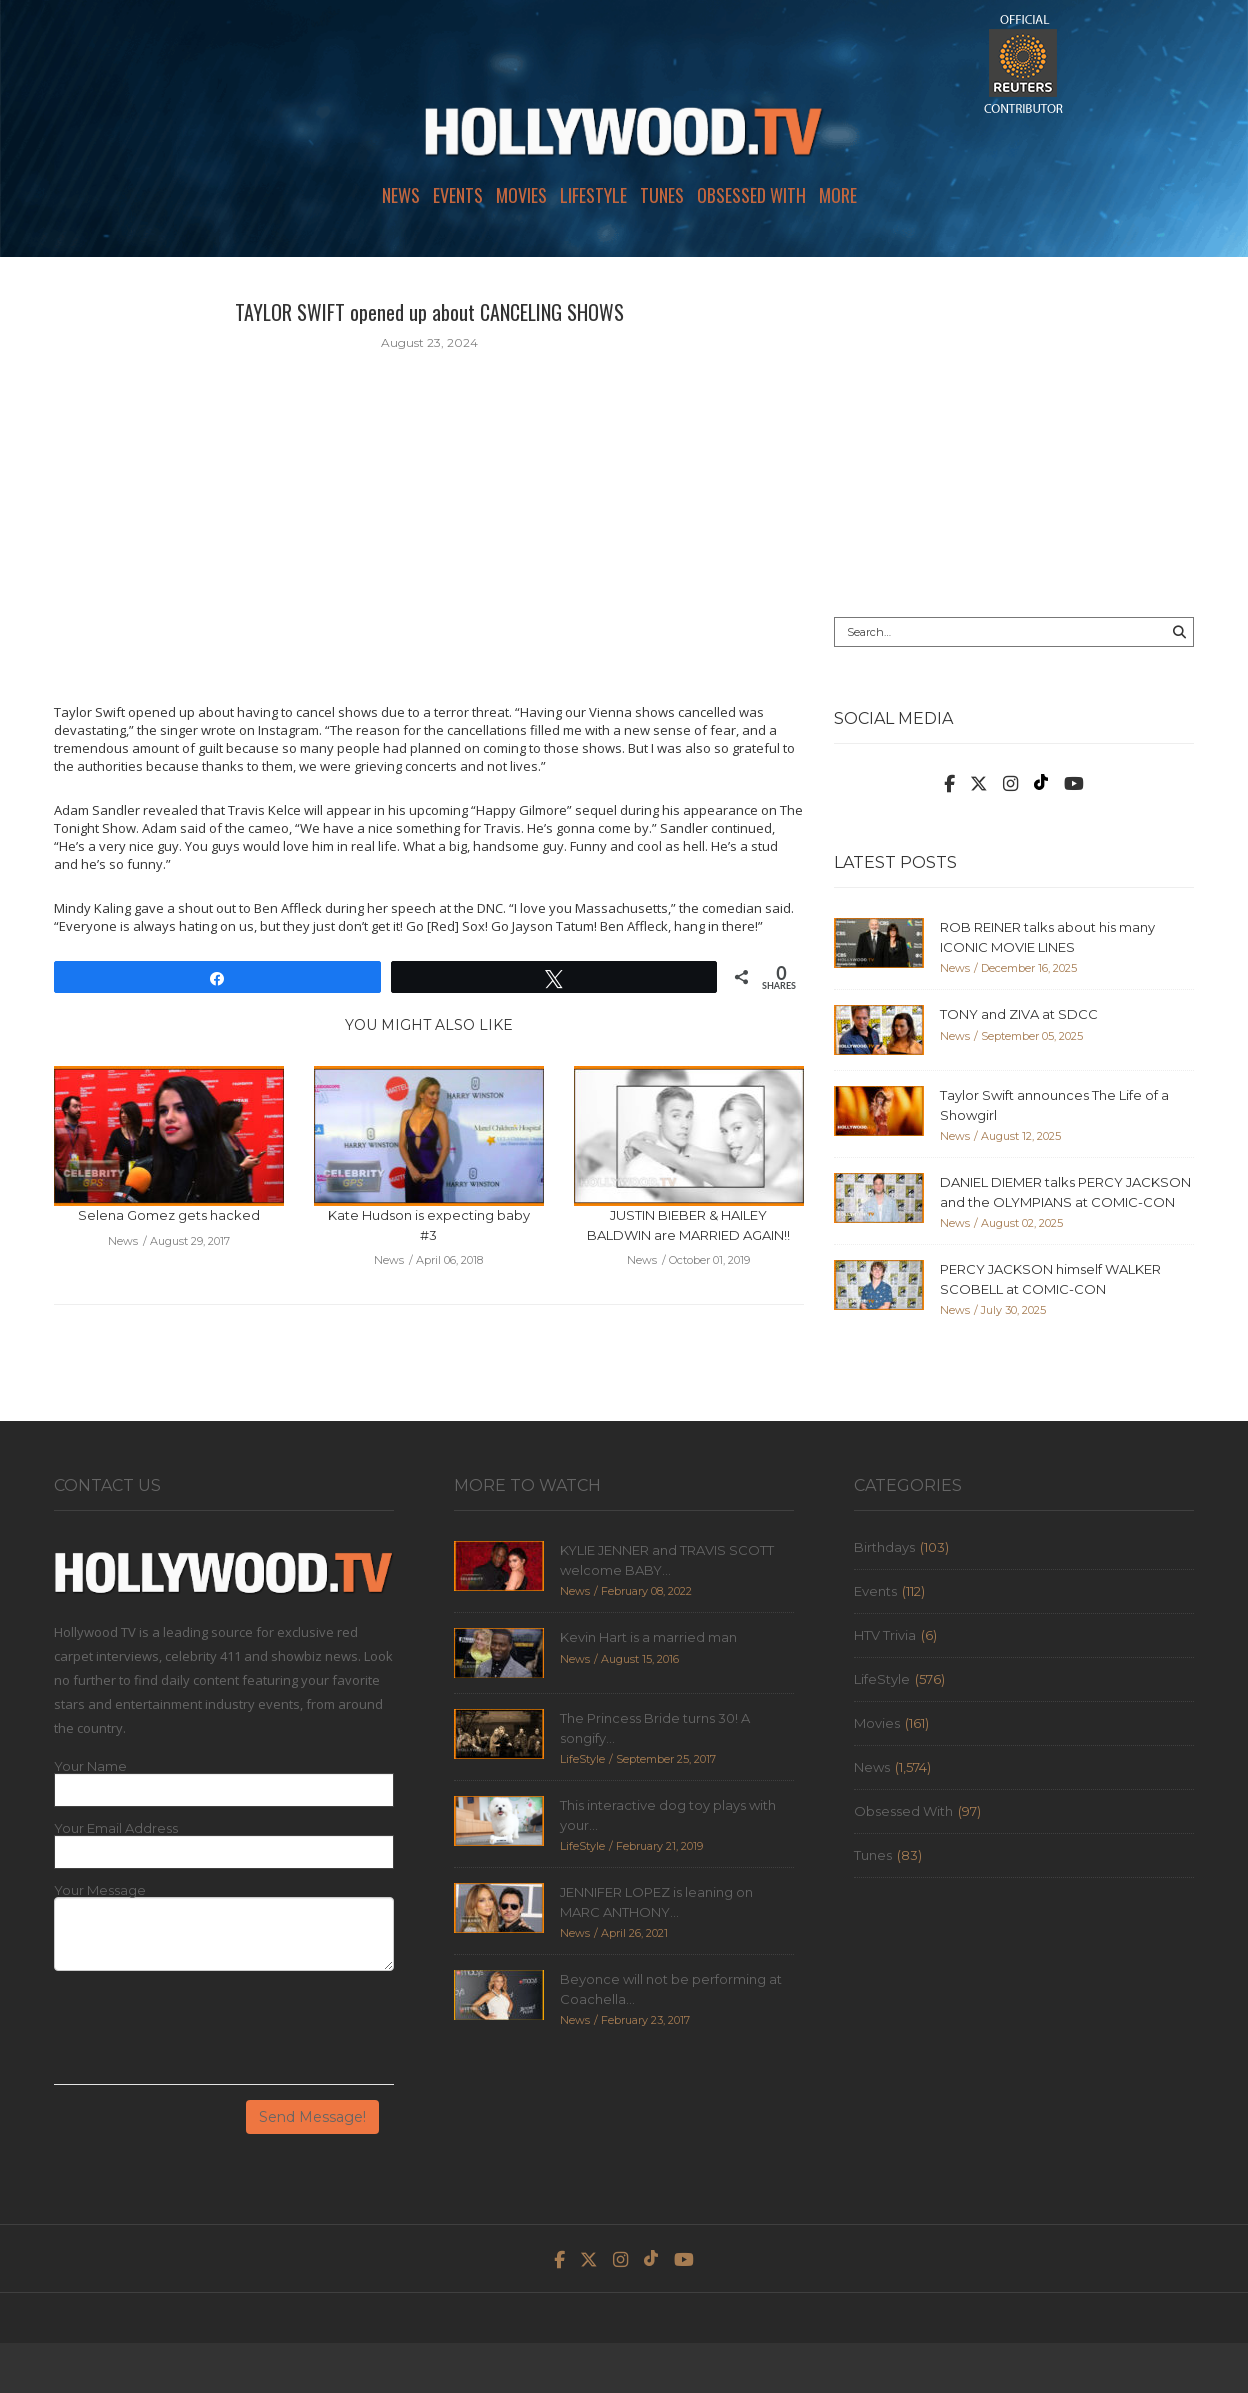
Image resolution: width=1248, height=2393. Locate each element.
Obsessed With (751, 195)
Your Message (100, 1890)
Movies (521, 195)
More (838, 195)
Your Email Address (116, 1828)
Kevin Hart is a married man (648, 1637)
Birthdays (884, 1547)
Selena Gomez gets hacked (169, 1215)
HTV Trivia (885, 1635)
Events (458, 195)
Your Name (90, 1766)
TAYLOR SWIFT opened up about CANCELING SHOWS (429, 312)
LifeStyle (593, 195)
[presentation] (206, 2035)
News (401, 195)
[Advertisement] (1014, 437)
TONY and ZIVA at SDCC (1019, 1014)
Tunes (662, 195)
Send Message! (312, 2117)
